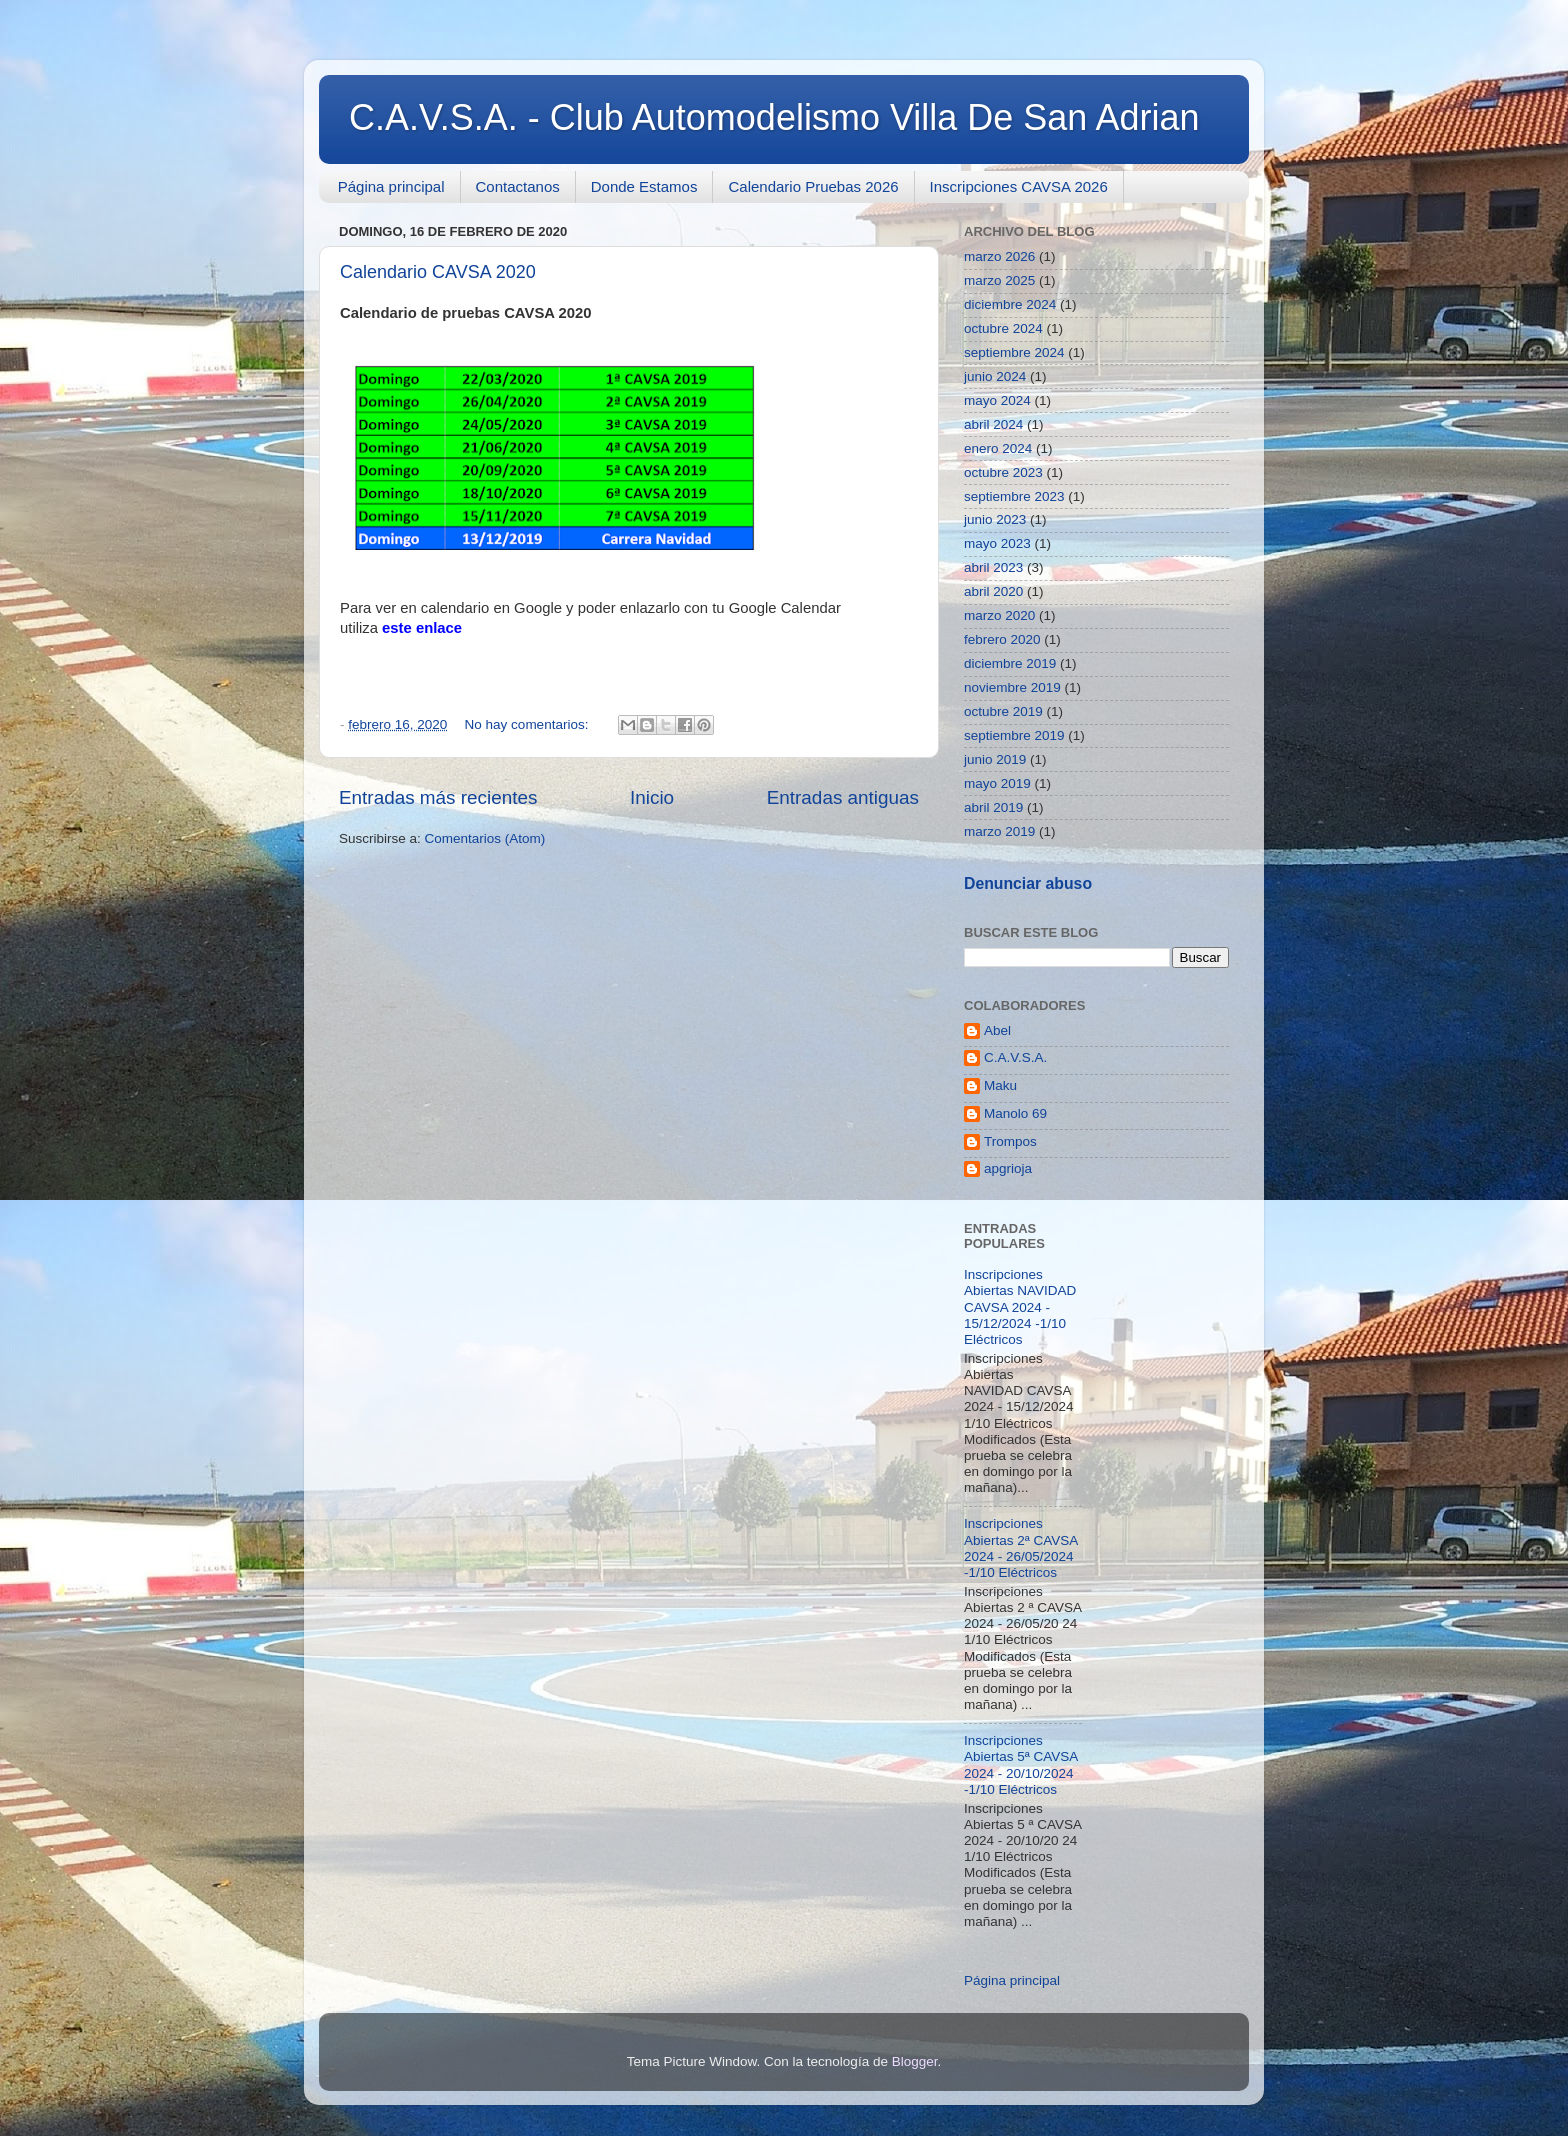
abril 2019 (993, 807)
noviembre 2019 (1012, 687)
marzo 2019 (999, 831)
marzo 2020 (999, 615)
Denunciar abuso (1028, 883)
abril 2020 (993, 591)
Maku (1000, 1085)
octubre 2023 (1003, 472)
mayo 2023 (997, 543)
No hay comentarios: (529, 724)
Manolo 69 (1015, 1113)
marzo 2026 (999, 256)
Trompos (1010, 1141)
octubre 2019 (1003, 711)
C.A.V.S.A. (1015, 1057)
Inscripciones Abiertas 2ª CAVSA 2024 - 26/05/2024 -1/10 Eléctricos (1021, 1548)
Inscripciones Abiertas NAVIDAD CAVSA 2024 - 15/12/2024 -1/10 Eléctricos (1020, 1307)
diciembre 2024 (1010, 304)
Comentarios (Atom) (485, 838)
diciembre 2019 (1010, 663)
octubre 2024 (1003, 328)
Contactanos (518, 186)
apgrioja (1008, 1168)
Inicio (652, 797)
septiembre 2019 (1014, 735)
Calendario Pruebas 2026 (813, 186)
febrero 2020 (1002, 639)
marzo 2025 (999, 280)
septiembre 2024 (1014, 352)
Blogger (915, 2061)
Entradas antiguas (843, 797)
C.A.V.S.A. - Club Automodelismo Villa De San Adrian (774, 117)
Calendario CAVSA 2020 (438, 272)
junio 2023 (995, 519)
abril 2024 (993, 424)
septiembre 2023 (1014, 496)
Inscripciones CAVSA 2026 (1019, 186)
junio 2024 (995, 376)
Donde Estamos (644, 186)
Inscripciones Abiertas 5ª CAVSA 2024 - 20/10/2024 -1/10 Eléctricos (1021, 1765)
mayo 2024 (997, 400)
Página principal (391, 186)
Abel (997, 1030)
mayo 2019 (997, 783)
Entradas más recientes (438, 797)
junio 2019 (995, 759)
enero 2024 (998, 448)
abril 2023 (993, 567)
